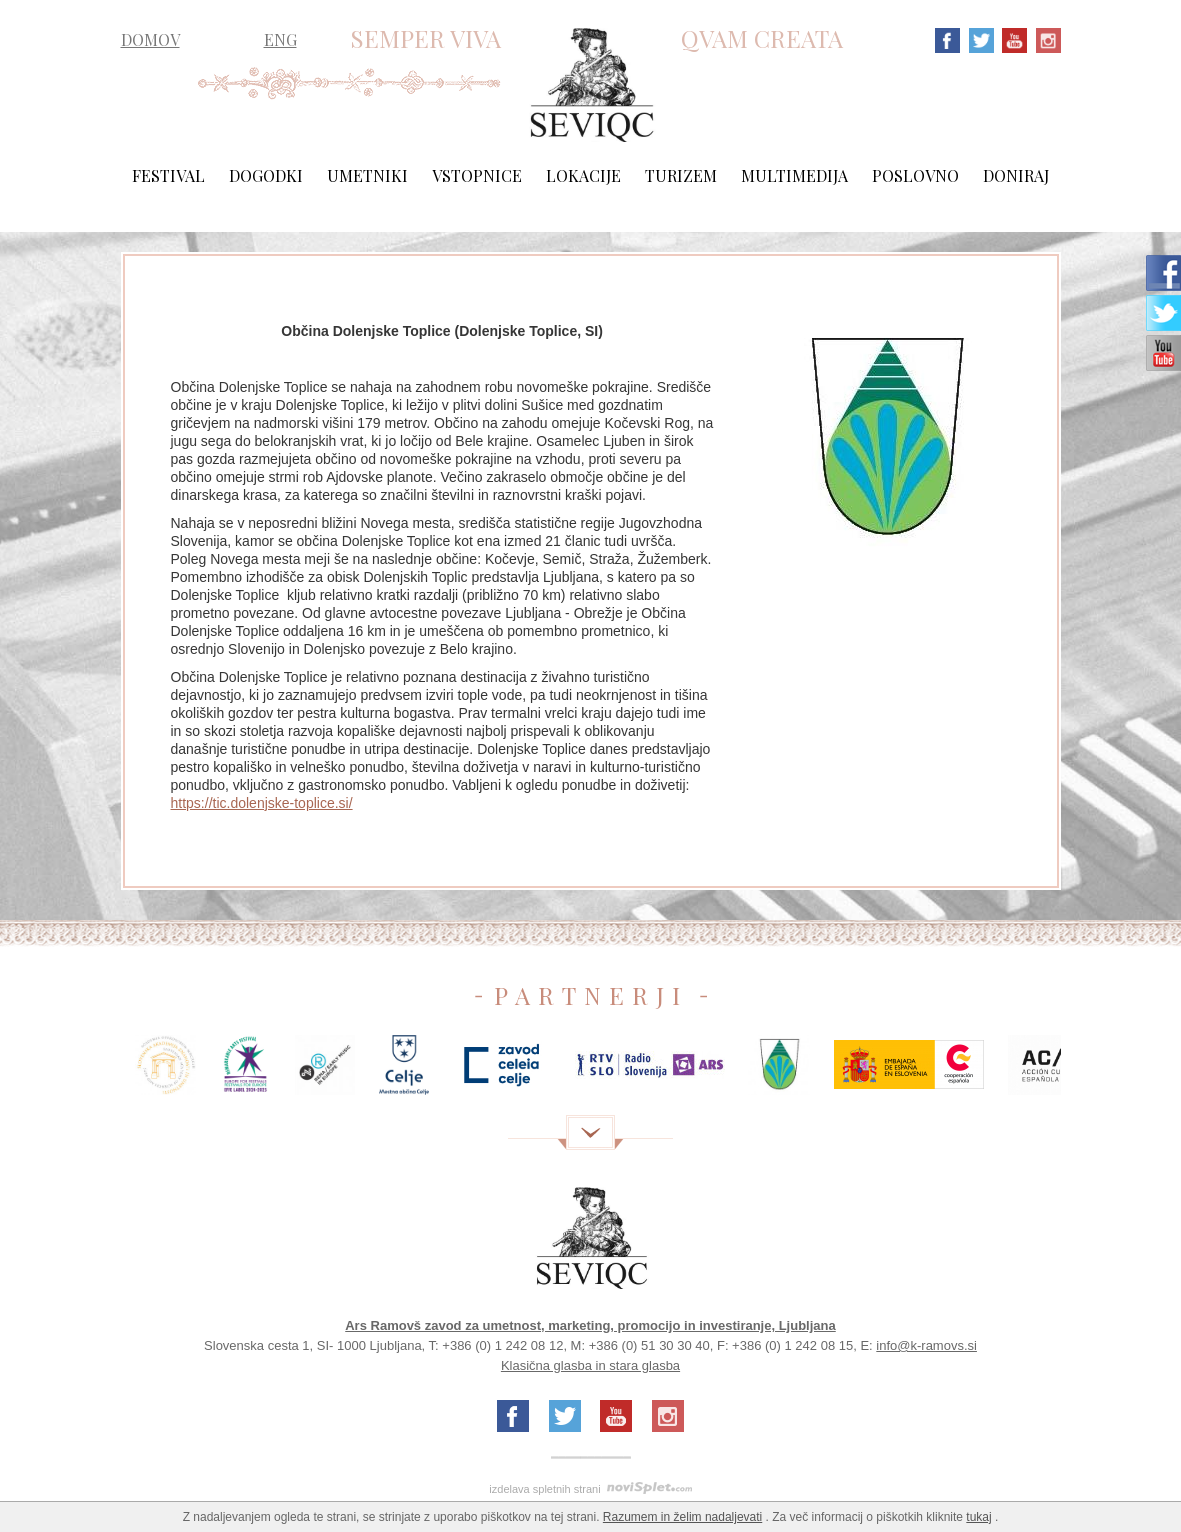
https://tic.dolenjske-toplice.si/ (262, 803)
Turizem (681, 175)
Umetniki (367, 175)
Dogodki (266, 175)
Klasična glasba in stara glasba (590, 1365)
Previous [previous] (91, 1072)
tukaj (978, 1517)
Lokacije (583, 175)
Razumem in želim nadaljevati (682, 1517)
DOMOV (150, 40)
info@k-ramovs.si (926, 1345)
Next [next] (1091, 1072)
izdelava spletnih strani (544, 1489)
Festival (168, 175)
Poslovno (915, 175)
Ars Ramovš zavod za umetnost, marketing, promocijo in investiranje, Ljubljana (590, 1325)
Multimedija (794, 175)
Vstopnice (477, 175)
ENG (280, 39)
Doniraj (1016, 175)
